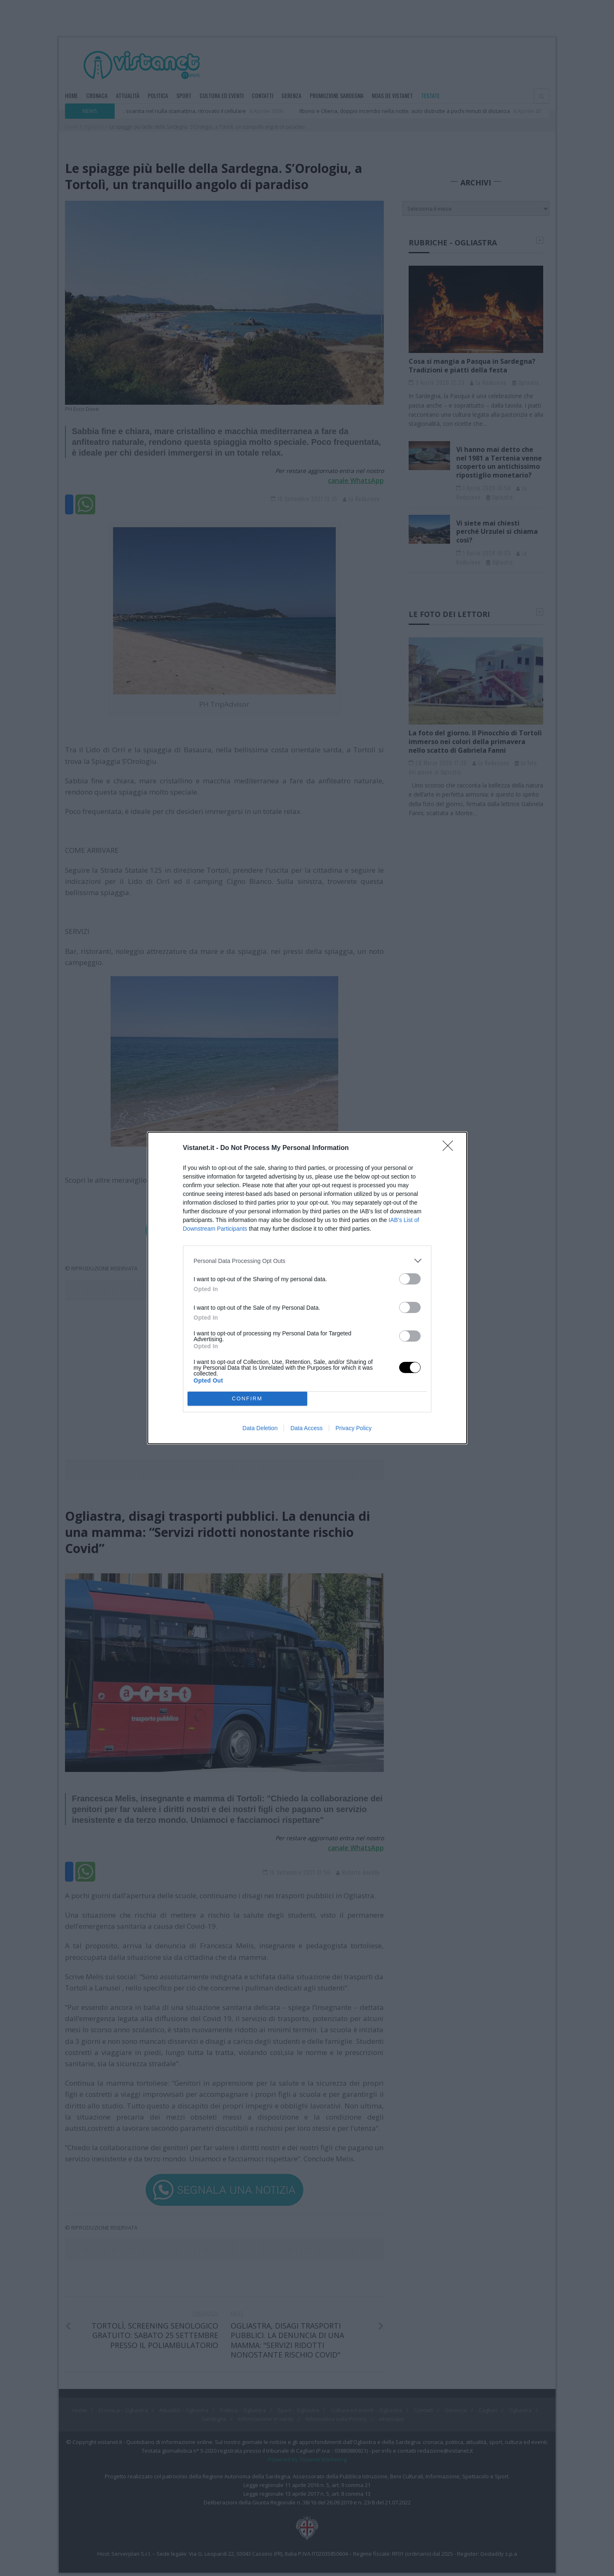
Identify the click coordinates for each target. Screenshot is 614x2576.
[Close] (450, 1148)
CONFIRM (247, 1399)
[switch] (410, 1278)
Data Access (306, 1428)
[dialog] (307, 1288)
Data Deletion (260, 1428)
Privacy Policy (353, 1428)
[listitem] (307, 1260)
